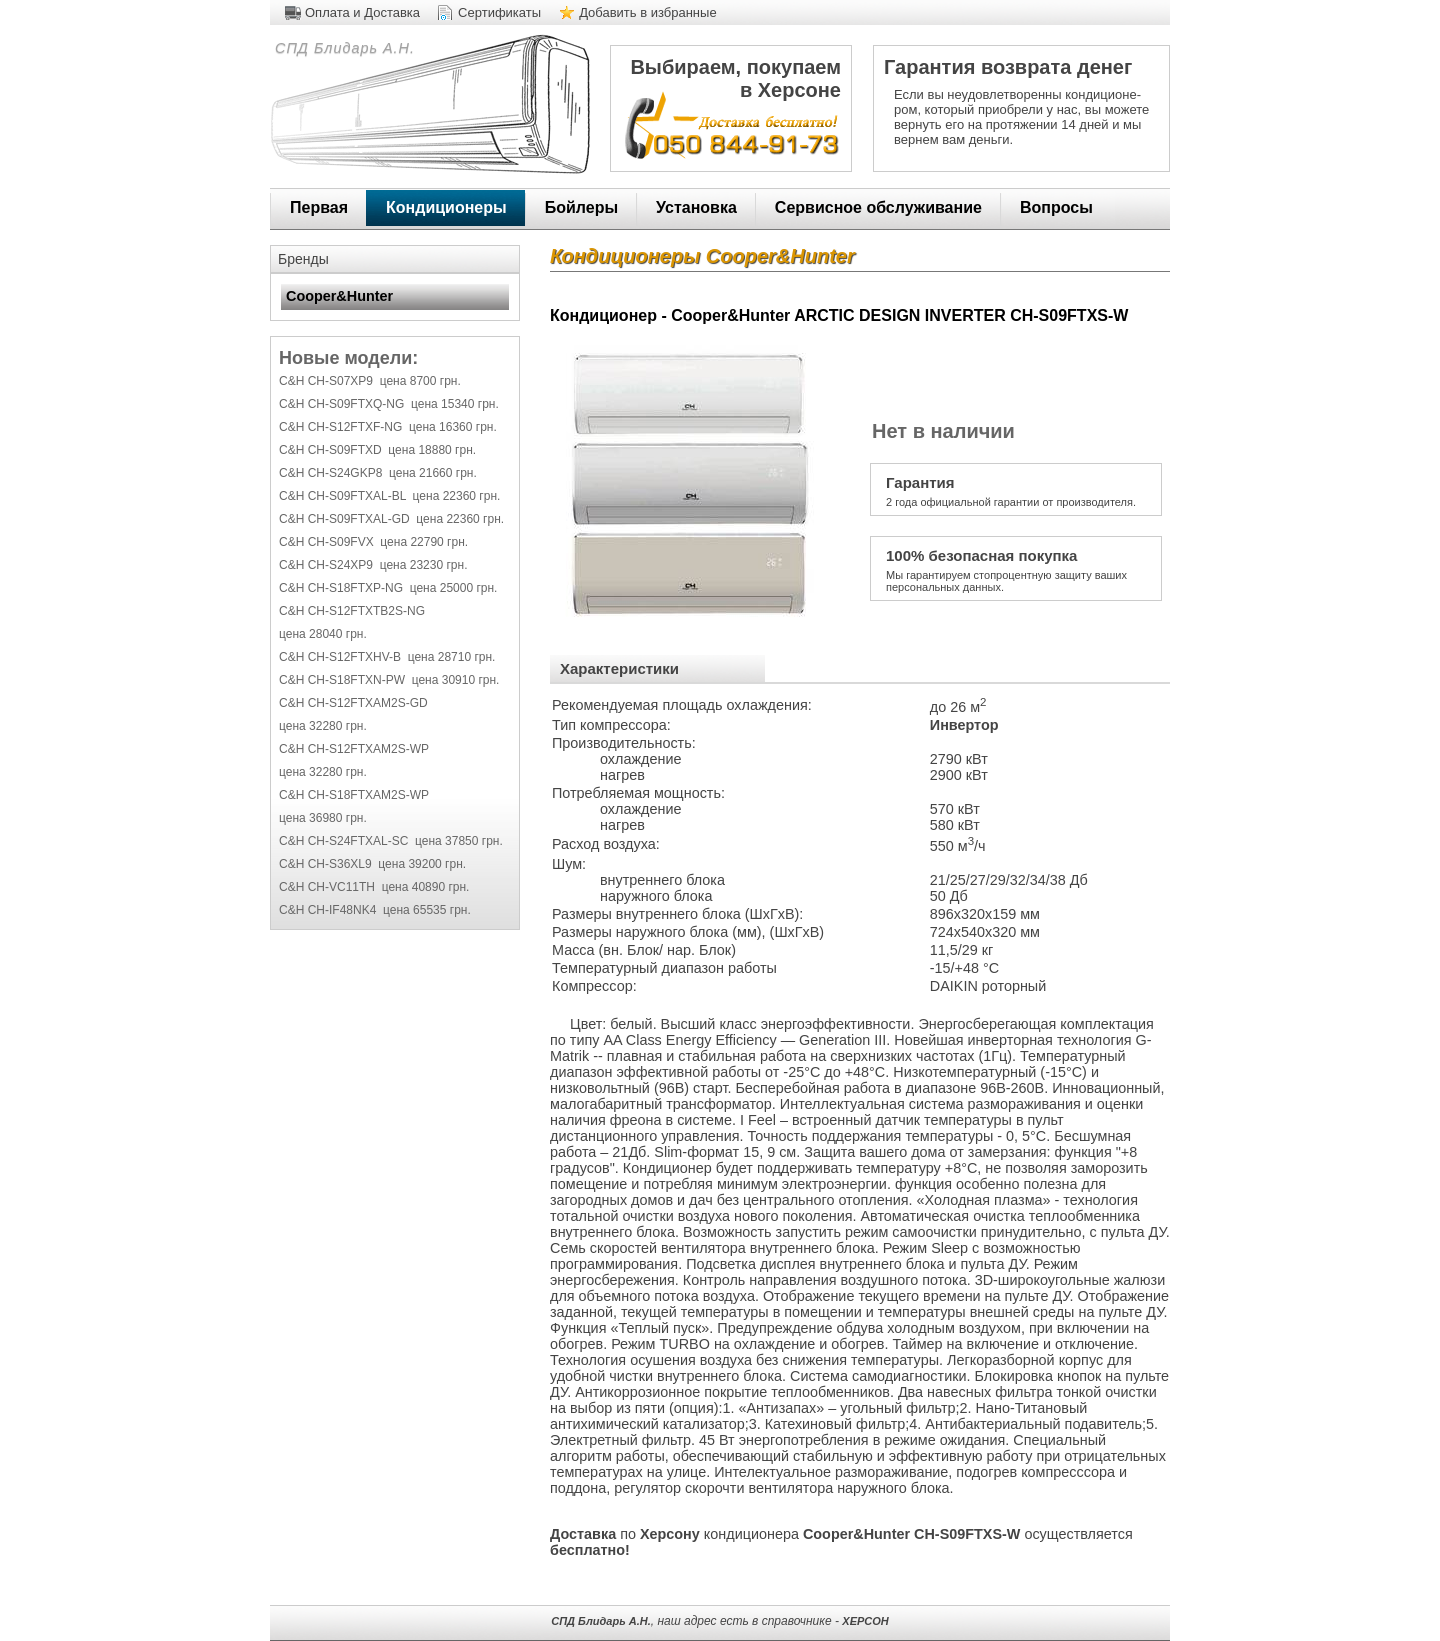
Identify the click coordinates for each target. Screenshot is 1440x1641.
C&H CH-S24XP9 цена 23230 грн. (373, 565)
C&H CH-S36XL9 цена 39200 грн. (372, 864)
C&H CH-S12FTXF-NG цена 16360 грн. (388, 427)
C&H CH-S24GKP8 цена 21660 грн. (378, 473)
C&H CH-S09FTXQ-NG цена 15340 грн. (389, 404)
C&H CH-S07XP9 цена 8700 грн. (370, 381)
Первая (319, 207)
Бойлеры (581, 207)
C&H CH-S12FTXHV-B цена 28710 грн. (387, 657)
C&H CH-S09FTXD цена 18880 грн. (377, 450)
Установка (696, 207)
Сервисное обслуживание (878, 207)
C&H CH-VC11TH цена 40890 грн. (374, 887)
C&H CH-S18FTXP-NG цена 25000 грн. (388, 588)
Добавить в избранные (648, 12)
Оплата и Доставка (362, 12)
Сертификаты (499, 12)
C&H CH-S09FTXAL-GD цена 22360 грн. (391, 519)
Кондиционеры (446, 207)
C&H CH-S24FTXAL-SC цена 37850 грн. (391, 841)
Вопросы (1056, 207)
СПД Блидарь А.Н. (342, 48)
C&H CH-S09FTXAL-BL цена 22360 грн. (389, 496)
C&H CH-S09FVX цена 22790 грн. (373, 542)
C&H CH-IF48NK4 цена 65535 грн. (375, 910)
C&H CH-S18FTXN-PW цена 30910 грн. (389, 680)
